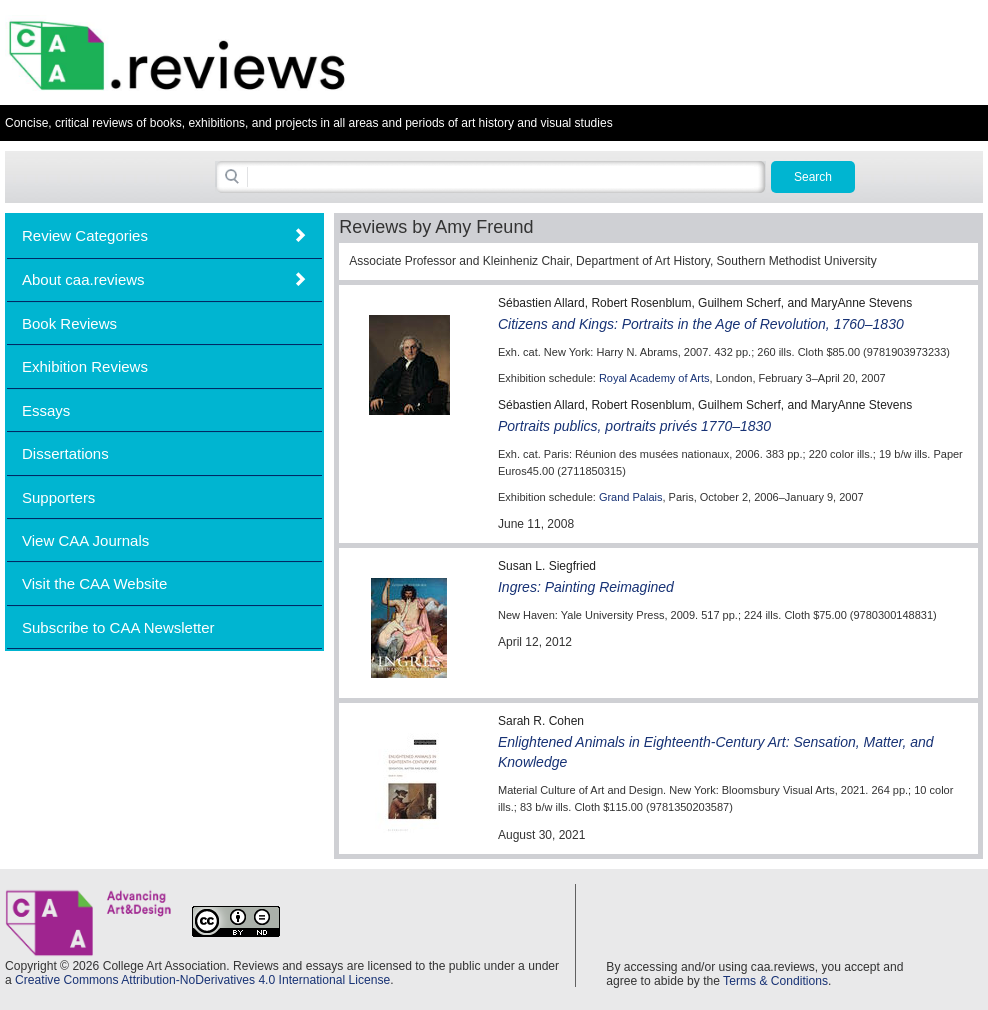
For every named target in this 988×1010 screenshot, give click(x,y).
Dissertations (65, 453)
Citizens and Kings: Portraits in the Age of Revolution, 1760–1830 (701, 324)
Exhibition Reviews (85, 366)
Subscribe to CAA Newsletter (118, 627)
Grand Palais (631, 497)
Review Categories (85, 235)
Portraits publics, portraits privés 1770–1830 (634, 426)
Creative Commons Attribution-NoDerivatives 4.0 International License (202, 980)
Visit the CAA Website (94, 583)
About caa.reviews (83, 279)
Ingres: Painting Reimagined (586, 587)
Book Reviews (69, 323)
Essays (46, 410)
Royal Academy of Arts (654, 378)
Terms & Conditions (775, 981)
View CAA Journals (85, 540)
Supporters (58, 497)
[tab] (164, 235)
